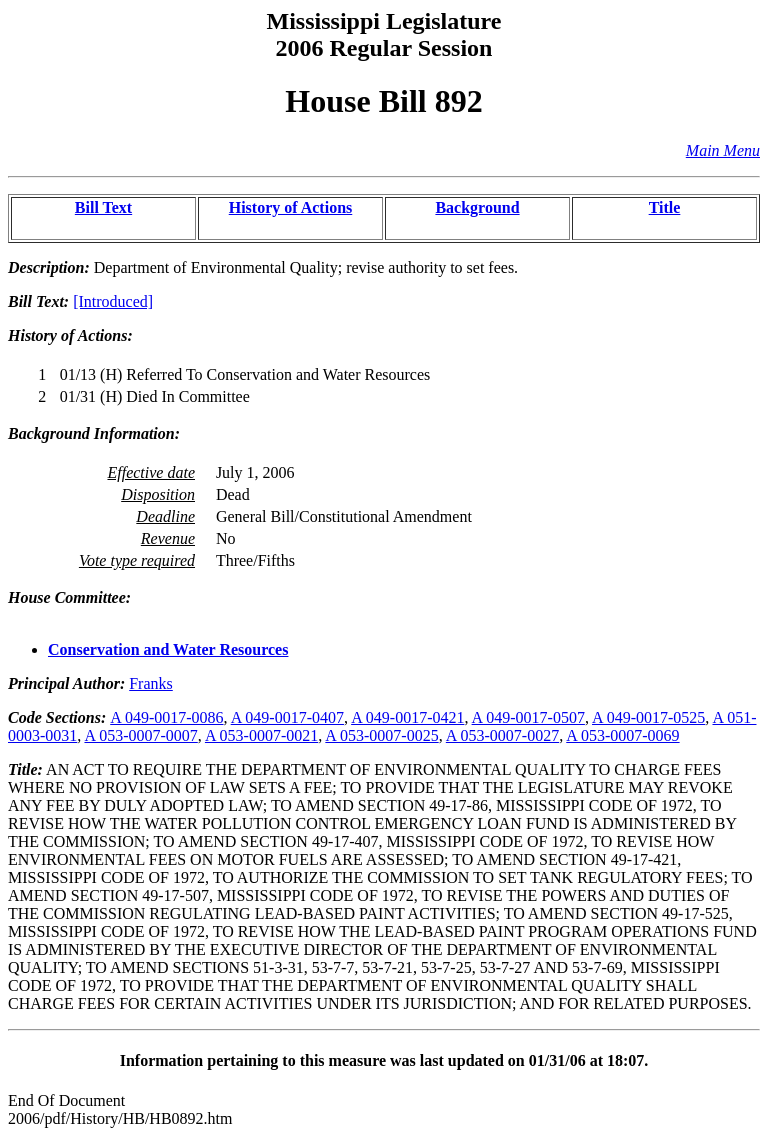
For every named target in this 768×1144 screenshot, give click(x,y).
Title (665, 207)
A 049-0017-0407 (287, 717)
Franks (151, 683)
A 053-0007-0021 (261, 735)
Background (477, 207)
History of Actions (291, 207)
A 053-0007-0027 (502, 735)
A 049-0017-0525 (648, 717)
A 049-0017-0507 (528, 717)
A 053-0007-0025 (381, 735)
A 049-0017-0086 (166, 717)
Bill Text (103, 207)
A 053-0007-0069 (622, 735)
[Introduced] (113, 301)
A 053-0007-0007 (140, 735)
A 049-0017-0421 (407, 717)
